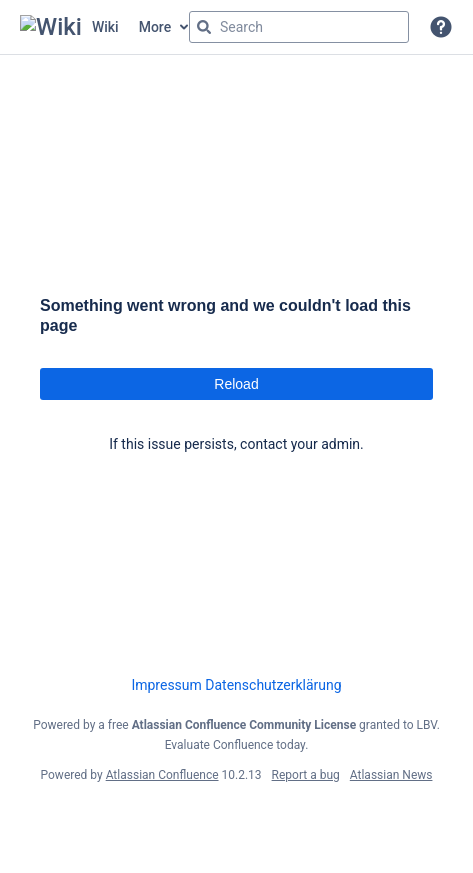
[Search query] (299, 27)
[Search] (204, 27)
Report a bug (306, 775)
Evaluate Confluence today (235, 745)
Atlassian (236, 819)
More (155, 27)
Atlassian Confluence (162, 775)
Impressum (166, 685)
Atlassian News (391, 775)
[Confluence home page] (69, 27)
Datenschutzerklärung (273, 685)
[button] (441, 27)
